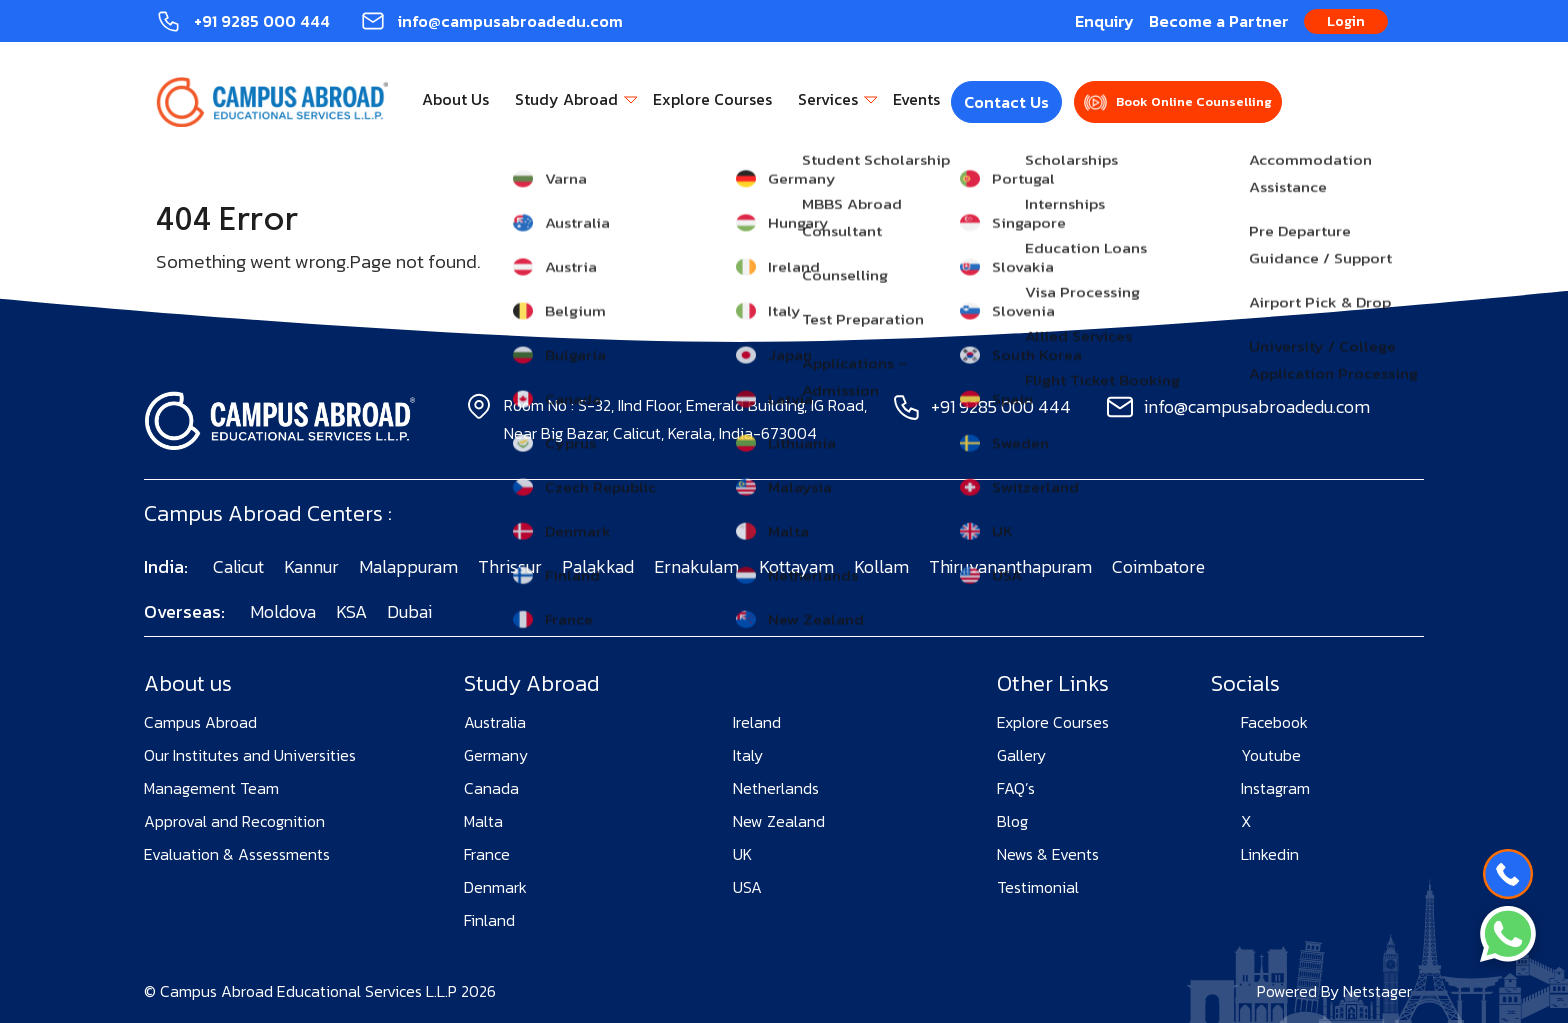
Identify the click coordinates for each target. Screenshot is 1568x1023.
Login (1346, 21)
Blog (1012, 821)
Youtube (1271, 755)
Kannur (311, 566)
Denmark (495, 887)
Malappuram (408, 566)
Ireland (757, 722)
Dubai (409, 611)
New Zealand (779, 821)
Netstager (1377, 991)
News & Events (1048, 854)
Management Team (211, 788)
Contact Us (1006, 102)
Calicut (238, 566)
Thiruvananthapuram (1010, 566)
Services (828, 99)
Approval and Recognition (234, 821)
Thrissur (510, 566)
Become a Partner (1219, 21)
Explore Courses (712, 99)
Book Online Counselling (1194, 101)
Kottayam (796, 566)
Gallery (1021, 755)
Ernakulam (696, 566)
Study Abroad (566, 99)
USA (747, 887)
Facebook (1274, 722)
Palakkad (598, 566)
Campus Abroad (200, 722)
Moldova (283, 611)
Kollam (881, 566)
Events (916, 99)
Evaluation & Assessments (237, 854)
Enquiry (1104, 21)
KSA (351, 611)
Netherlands (776, 788)
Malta (483, 821)
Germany (496, 755)
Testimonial (1038, 887)
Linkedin (1270, 854)
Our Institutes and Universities (250, 755)
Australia (495, 722)
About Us (455, 99)
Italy (748, 755)
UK (742, 854)
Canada (491, 788)
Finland (489, 920)
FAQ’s (1016, 788)
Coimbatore (1158, 566)
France (487, 854)
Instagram (1275, 788)
